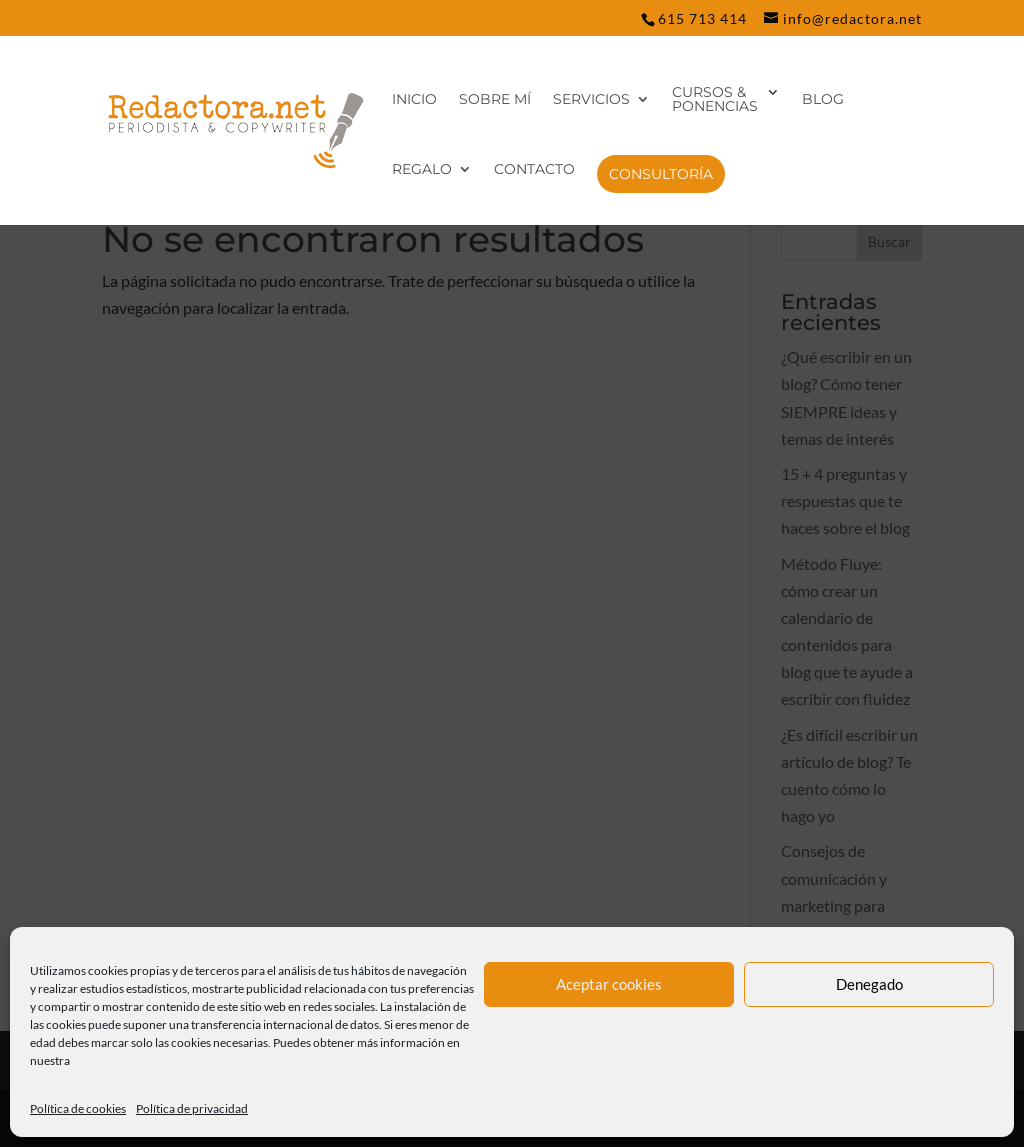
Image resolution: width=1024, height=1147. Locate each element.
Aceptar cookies (609, 984)
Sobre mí (495, 100)
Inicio (414, 100)
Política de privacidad (192, 1108)
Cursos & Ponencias (715, 100)
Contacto (534, 170)
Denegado (869, 984)
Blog (823, 100)
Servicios (591, 100)
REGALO (422, 170)
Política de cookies (78, 1108)
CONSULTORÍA (661, 174)
